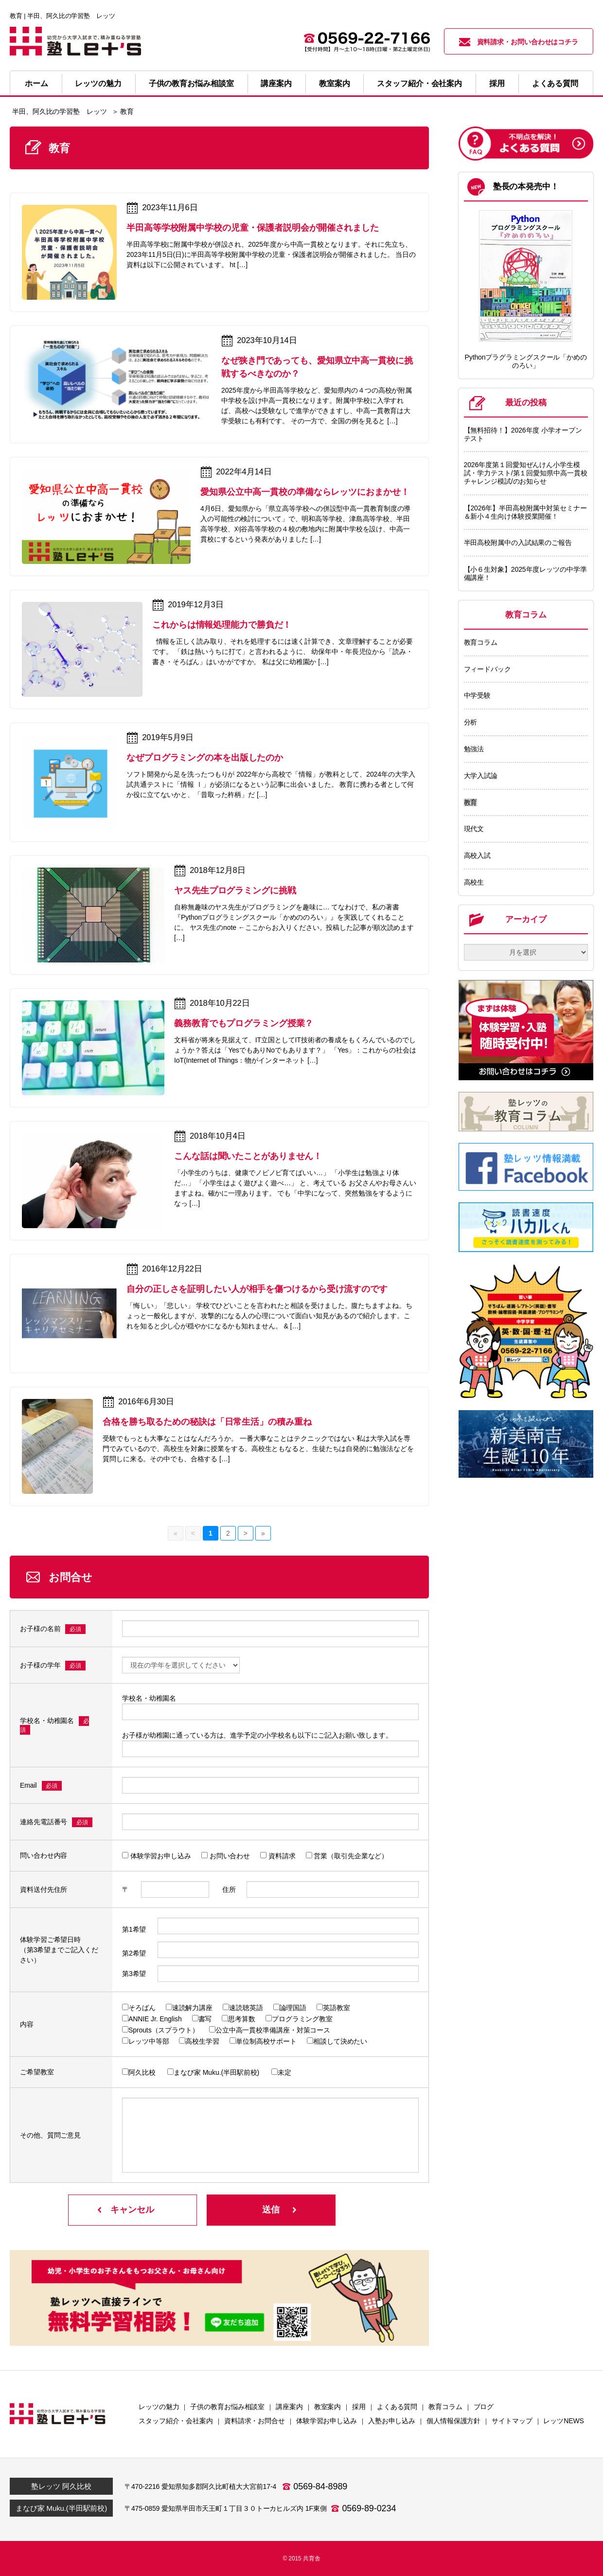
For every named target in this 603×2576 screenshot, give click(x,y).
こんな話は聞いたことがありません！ (248, 1156)
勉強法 (474, 749)
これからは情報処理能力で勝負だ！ (221, 625)
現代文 (474, 829)
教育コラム (481, 642)
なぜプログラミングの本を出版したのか (204, 757)
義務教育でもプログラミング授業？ (243, 1023)
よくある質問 (555, 83)
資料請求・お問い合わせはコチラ (519, 42)
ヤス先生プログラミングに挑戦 (235, 890)
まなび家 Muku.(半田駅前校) (61, 2508)
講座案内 (276, 83)
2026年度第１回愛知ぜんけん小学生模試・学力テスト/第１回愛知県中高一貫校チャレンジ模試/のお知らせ (525, 473)
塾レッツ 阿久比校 (61, 2486)
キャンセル (132, 2209)
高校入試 (477, 855)
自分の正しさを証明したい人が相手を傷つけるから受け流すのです (257, 1289)
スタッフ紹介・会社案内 (419, 83)
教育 (471, 802)
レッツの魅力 (98, 83)
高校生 (474, 882)
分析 (471, 722)
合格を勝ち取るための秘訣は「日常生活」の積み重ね (207, 1422)
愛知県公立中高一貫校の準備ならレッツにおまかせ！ (304, 492)
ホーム (36, 83)
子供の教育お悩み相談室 (191, 83)
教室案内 (334, 83)
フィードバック (487, 669)
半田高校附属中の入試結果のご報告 (518, 542)
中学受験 (477, 695)
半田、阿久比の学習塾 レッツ (59, 111)
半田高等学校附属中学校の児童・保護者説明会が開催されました (252, 228)
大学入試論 (481, 776)
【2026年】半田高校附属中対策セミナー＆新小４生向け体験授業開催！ (525, 512)
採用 (497, 83)
